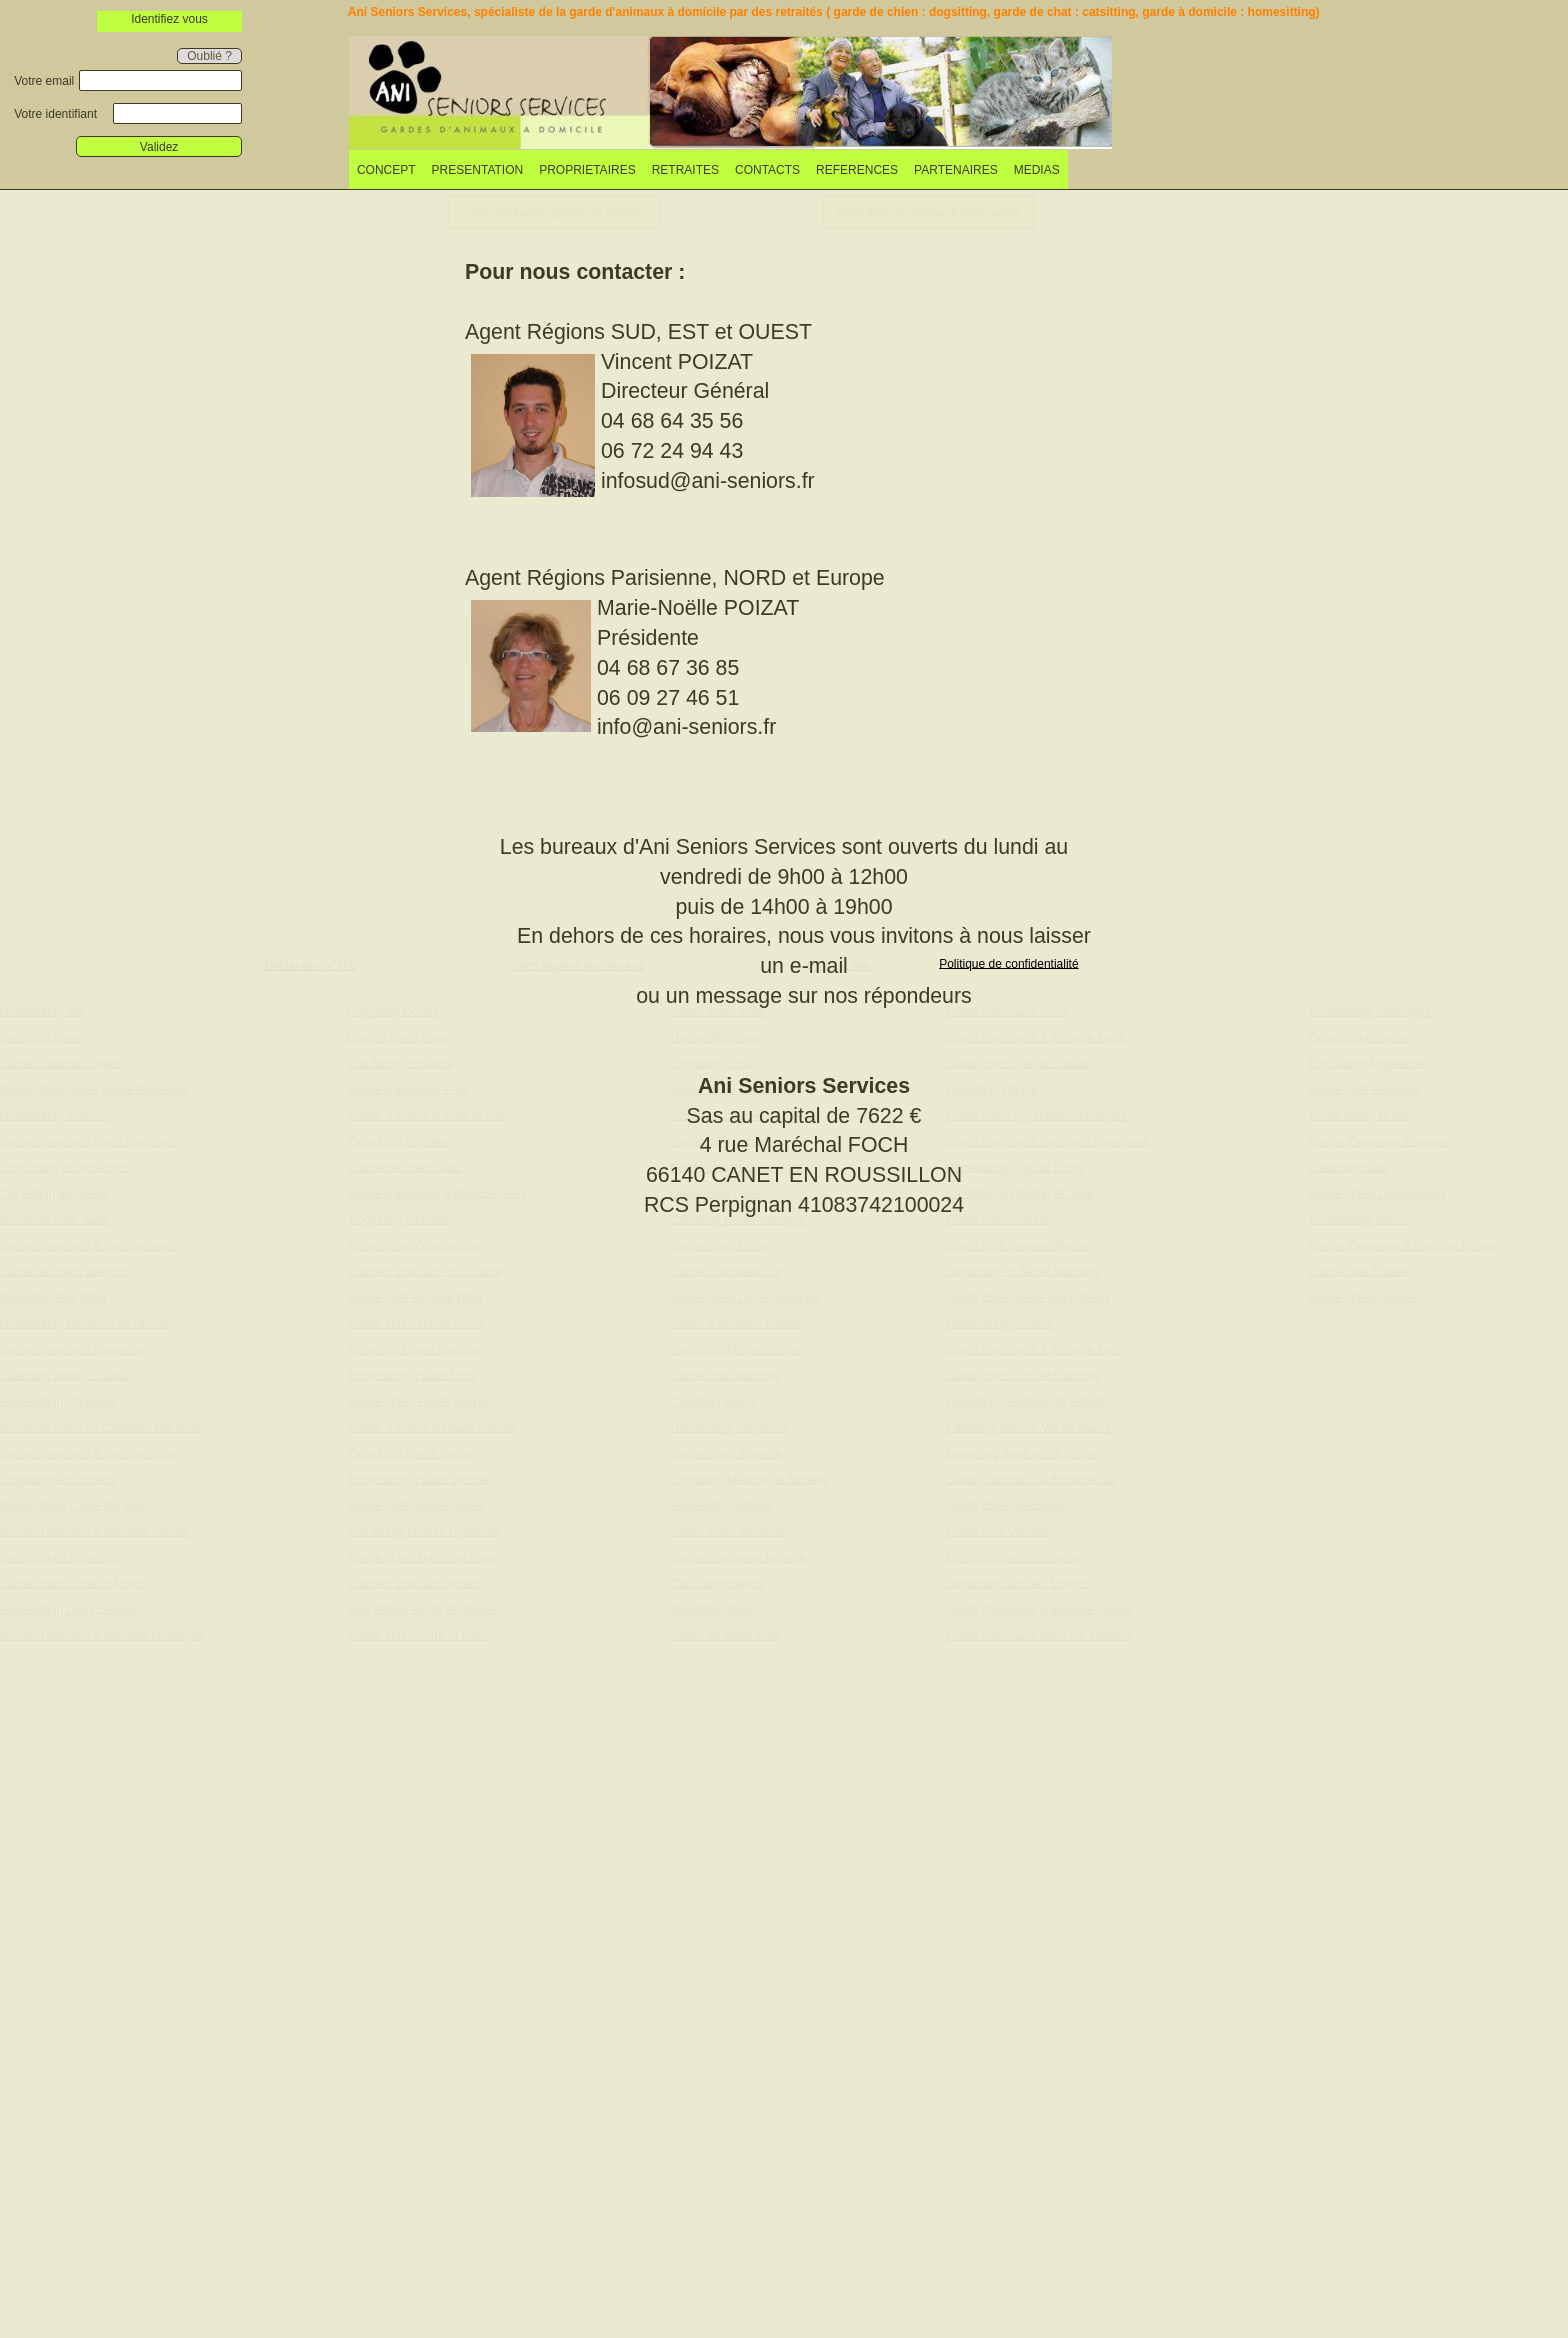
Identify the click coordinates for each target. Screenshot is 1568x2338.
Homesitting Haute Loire (413, 1375)
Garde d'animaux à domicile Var (1030, 1479)
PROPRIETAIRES (587, 170)
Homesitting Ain (41, 1011)
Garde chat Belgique (1363, 1089)
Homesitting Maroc (1359, 1219)
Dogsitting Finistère (400, 1141)
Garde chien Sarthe (998, 1219)
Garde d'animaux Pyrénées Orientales (1047, 1141)
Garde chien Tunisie (1362, 1297)
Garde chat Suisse (1358, 1271)
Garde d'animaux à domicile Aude (89, 1245)
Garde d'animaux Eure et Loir (427, 1115)
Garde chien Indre (718, 1011)
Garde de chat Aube (55, 1219)
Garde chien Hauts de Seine (424, 1557)
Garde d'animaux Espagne (1380, 1141)
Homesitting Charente (58, 1401)
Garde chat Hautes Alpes (415, 1505)
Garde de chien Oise (725, 1635)
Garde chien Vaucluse (1004, 1505)
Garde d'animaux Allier (60, 1063)
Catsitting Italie (1348, 1167)
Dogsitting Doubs (392, 1011)
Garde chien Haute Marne (418, 1401)
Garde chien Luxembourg (1376, 1193)
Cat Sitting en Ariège (54, 1193)
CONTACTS (767, 170)
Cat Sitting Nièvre (716, 1583)
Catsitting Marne (713, 1401)
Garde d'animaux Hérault (415, 1583)
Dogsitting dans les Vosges (1018, 1583)
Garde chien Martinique (732, 1089)
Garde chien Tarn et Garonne (1023, 1375)
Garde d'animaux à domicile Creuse (95, 1531)
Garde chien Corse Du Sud (72, 1505)
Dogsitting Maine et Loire (736, 1349)
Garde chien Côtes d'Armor (72, 1583)
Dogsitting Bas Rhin (52, 1297)
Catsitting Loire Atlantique (738, 1219)
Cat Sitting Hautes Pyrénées (424, 1531)
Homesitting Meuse (721, 1505)
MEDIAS (1037, 170)
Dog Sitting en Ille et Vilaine (422, 1609)
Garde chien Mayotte (725, 1453)
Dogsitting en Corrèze (58, 1479)
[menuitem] (386, 169)
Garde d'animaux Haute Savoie (432, 1427)
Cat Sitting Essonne (401, 1063)
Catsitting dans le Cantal (65, 1375)
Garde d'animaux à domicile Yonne (1038, 1609)
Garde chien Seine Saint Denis (1028, 1297)
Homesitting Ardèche (55, 1115)
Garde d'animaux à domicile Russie (1403, 1245)
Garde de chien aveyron (64, 1271)
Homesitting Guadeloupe (415, 1245)
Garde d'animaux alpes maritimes (89, 1141)
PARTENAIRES (956, 170)
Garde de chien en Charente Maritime (100, 1427)
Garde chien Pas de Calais (1017, 1063)
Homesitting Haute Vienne (418, 1479)
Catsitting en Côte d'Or (60, 1557)
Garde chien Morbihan (729, 1531)
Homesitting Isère (716, 1037)
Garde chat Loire (714, 1193)
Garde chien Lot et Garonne (744, 1297)
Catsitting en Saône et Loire (1020, 1193)
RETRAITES (685, 170)
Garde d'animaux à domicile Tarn (1033, 1349)
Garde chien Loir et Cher (735, 1167)
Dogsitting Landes (718, 1141)
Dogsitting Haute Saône (412, 1453)
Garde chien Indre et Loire (418, 1635)
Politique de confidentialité (1008, 963)
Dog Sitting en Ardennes (64, 1167)
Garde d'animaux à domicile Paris (1035, 1037)
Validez (159, 147)
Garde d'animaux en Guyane (425, 1271)
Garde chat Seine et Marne (1018, 1245)
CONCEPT (386, 170)
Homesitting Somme (1000, 1323)
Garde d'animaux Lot (725, 1271)
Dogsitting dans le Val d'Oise (1022, 1453)
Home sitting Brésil (1359, 1115)
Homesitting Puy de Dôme (1015, 1167)
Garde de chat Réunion (732, 1115)
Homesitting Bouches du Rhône (84, 1323)
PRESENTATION (478, 170)
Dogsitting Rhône (992, 1089)
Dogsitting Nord (711, 1609)
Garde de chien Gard (405, 1167)
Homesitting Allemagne (1370, 1011)
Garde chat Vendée (997, 1531)
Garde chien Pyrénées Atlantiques (1036, 1115)
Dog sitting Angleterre (1366, 1063)
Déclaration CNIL (309, 965)
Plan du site (839, 965)
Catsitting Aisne (41, 1037)
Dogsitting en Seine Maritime (1022, 1271)
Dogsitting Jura (710, 1063)
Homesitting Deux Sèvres (67, 1609)
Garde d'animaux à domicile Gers (438, 1193)
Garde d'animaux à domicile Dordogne (102, 1635)
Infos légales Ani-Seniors (578, 965)
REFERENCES (857, 170)
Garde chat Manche (724, 1375)
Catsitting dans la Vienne (1012, 1557)
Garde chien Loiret (719, 1245)
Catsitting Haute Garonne (416, 1349)
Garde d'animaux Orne (1006, 1011)
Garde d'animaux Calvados (72, 1349)
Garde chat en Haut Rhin (415, 1297)
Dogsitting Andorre (1358, 1037)
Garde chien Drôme (399, 1037)
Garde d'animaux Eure (409, 1089)
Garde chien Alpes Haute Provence (93, 1089)
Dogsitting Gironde (398, 1219)
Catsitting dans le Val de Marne (1029, 1427)
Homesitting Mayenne (728, 1427)
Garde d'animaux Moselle (738, 1557)
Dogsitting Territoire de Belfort (1025, 1401)
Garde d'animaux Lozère (735, 1323)
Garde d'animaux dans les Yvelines (1039, 1635)
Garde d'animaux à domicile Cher (89, 1453)
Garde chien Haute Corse (417, 1323)
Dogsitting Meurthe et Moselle (749, 1479)
